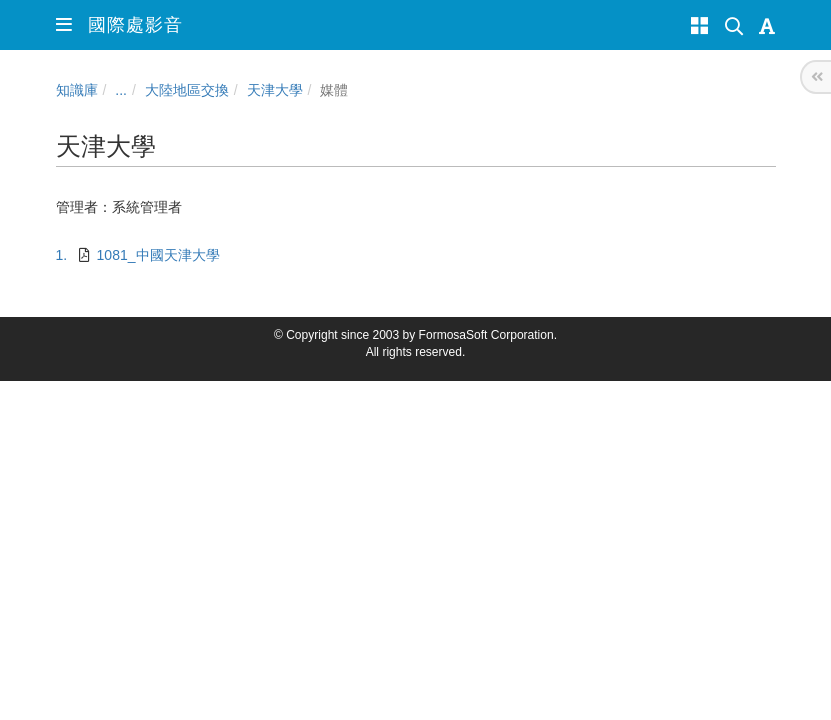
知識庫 (77, 90)
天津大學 (275, 90)
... (121, 90)
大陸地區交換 (187, 90)
